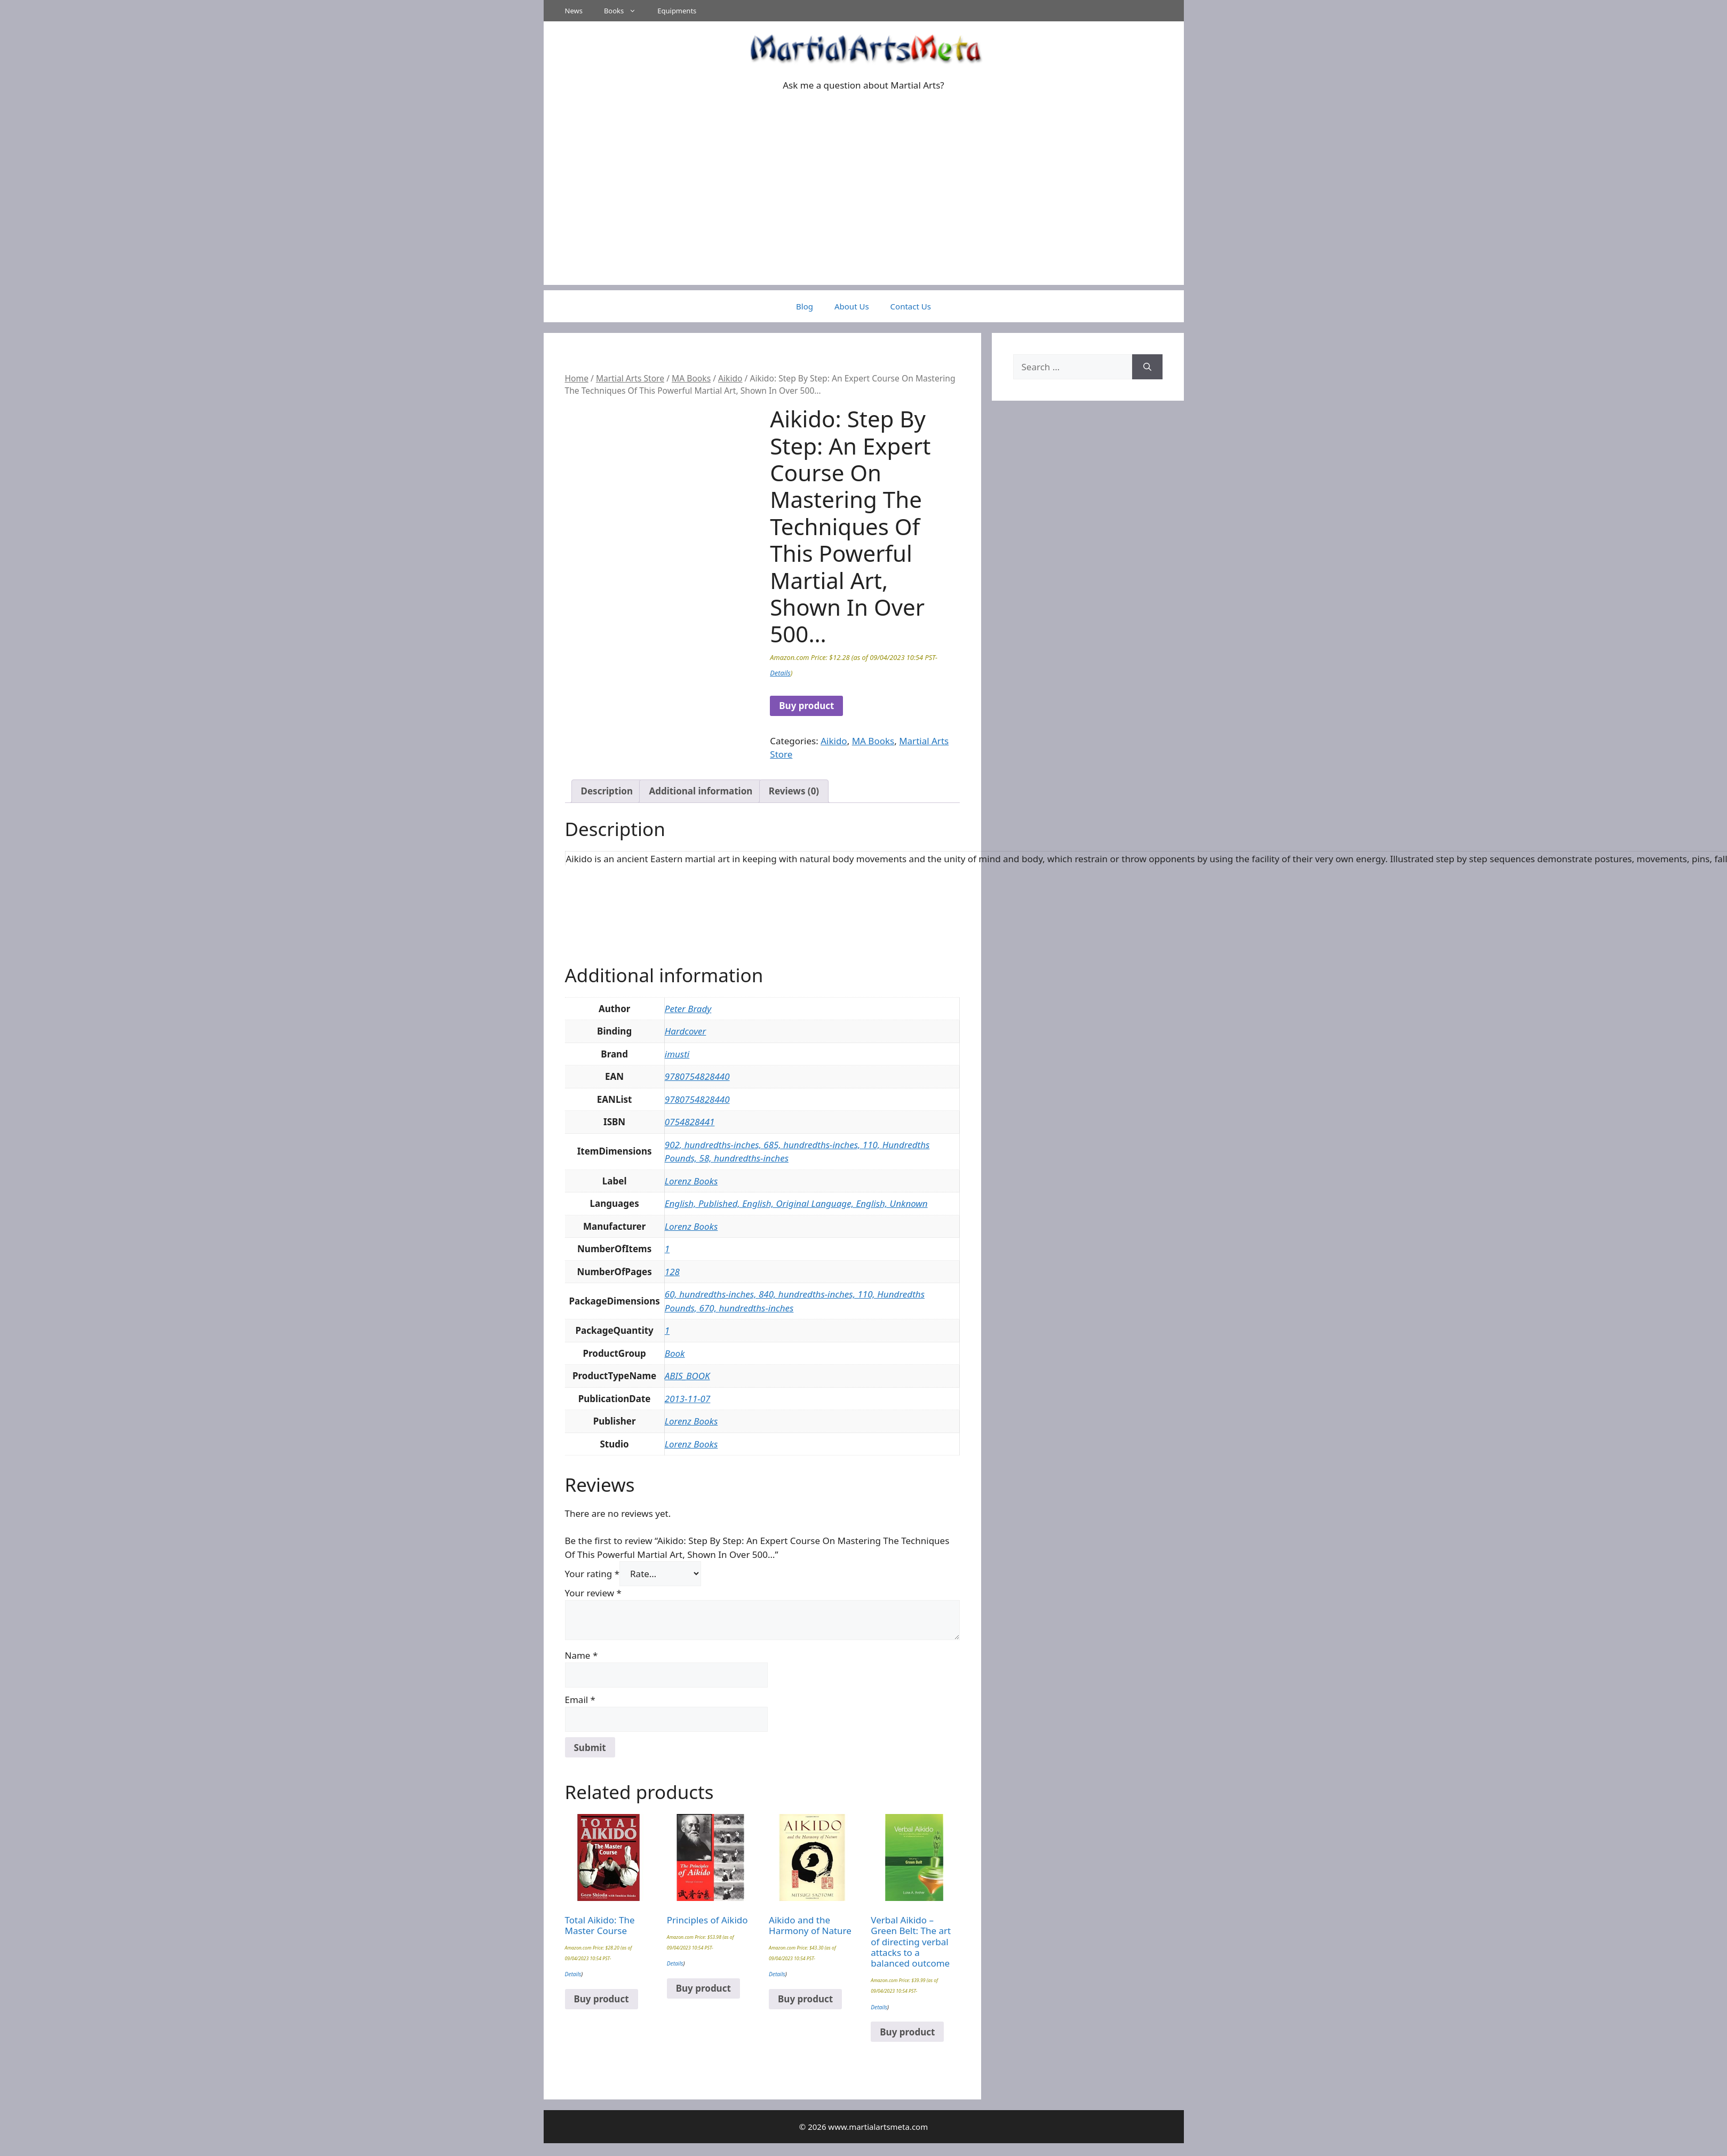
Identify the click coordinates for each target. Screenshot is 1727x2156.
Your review (593, 1593)
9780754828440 (697, 1076)
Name (581, 1655)
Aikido (730, 378)
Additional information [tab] (700, 791)
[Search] (1147, 367)
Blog (804, 306)
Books (625, 10)
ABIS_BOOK (687, 1376)
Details (780, 673)
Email (580, 1699)
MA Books (691, 378)
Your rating (592, 1574)
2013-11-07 (688, 1399)
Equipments (676, 10)
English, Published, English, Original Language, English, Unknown (796, 1203)
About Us (851, 306)
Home (576, 378)
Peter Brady (688, 1009)
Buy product (806, 705)
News (574, 10)
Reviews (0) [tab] (794, 791)
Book (675, 1353)
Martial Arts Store (630, 378)
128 (672, 1272)
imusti (677, 1054)
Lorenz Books (691, 1181)
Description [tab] (607, 791)
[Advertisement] (864, 210)
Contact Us (910, 306)
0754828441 (690, 1122)
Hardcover (685, 1031)
